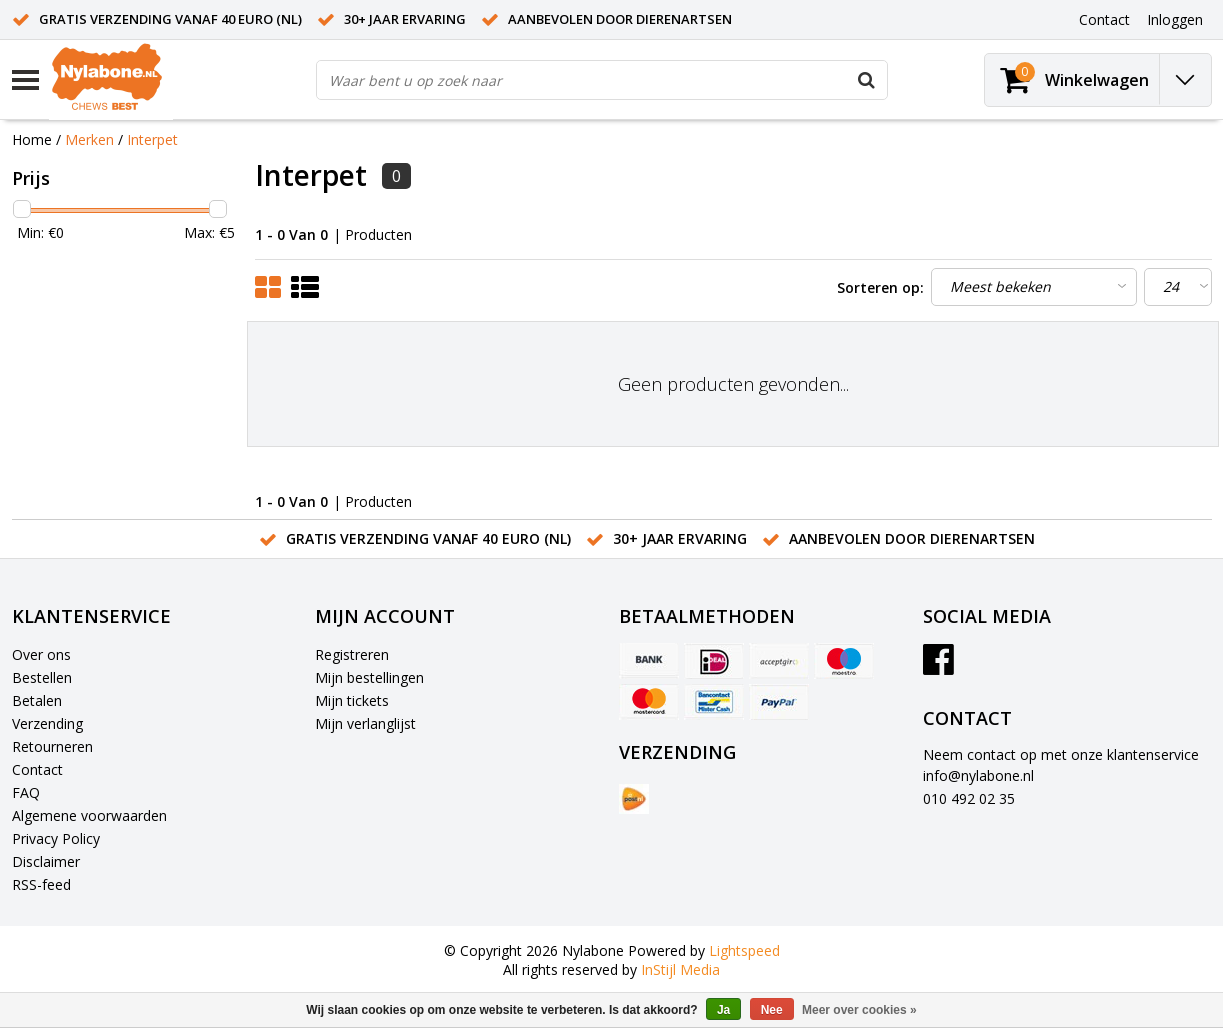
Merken (89, 139)
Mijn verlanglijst (365, 723)
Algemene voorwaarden (89, 815)
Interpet (152, 139)
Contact (37, 769)
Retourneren (52, 746)
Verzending (47, 723)
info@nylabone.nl (978, 775)
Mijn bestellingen (369, 677)
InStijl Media (680, 969)
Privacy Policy (56, 838)
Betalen (37, 700)
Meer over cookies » (859, 1010)
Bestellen (42, 677)
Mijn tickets (352, 700)
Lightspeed (744, 950)
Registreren (352, 654)
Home (32, 139)
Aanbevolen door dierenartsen (620, 19)
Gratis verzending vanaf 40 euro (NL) (170, 19)
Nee (772, 1010)
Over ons (41, 654)
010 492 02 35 (969, 798)
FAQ (26, 792)
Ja (723, 1010)
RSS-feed (41, 884)
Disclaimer (46, 861)
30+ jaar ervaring (405, 19)
